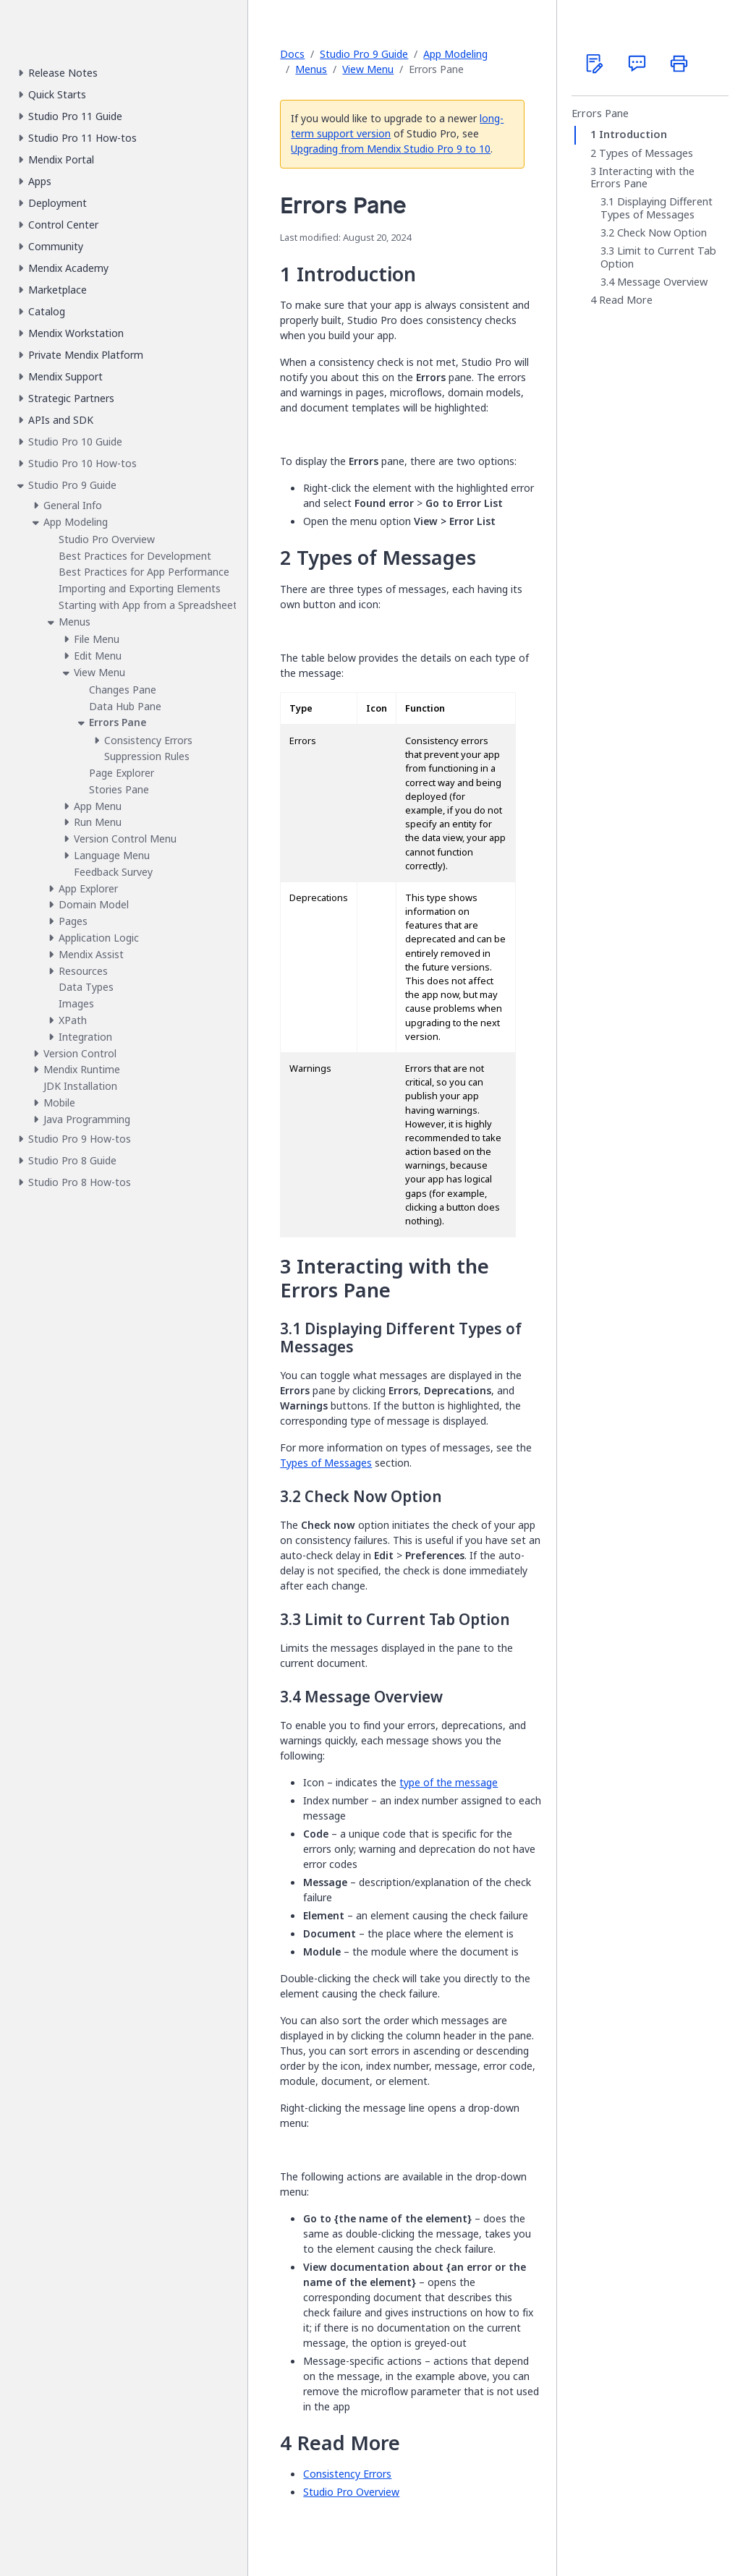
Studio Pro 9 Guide (364, 53)
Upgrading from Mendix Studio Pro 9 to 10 (391, 148)
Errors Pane (600, 113)
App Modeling (455, 53)
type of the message (448, 1782)
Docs (292, 53)
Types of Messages (326, 1462)
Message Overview (662, 282)
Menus (311, 69)
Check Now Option (662, 233)
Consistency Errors (347, 2473)
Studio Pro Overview (351, 2491)
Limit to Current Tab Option (658, 257)
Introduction (633, 134)
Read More (626, 300)
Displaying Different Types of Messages (656, 208)
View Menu (368, 69)
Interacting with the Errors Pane (642, 177)
